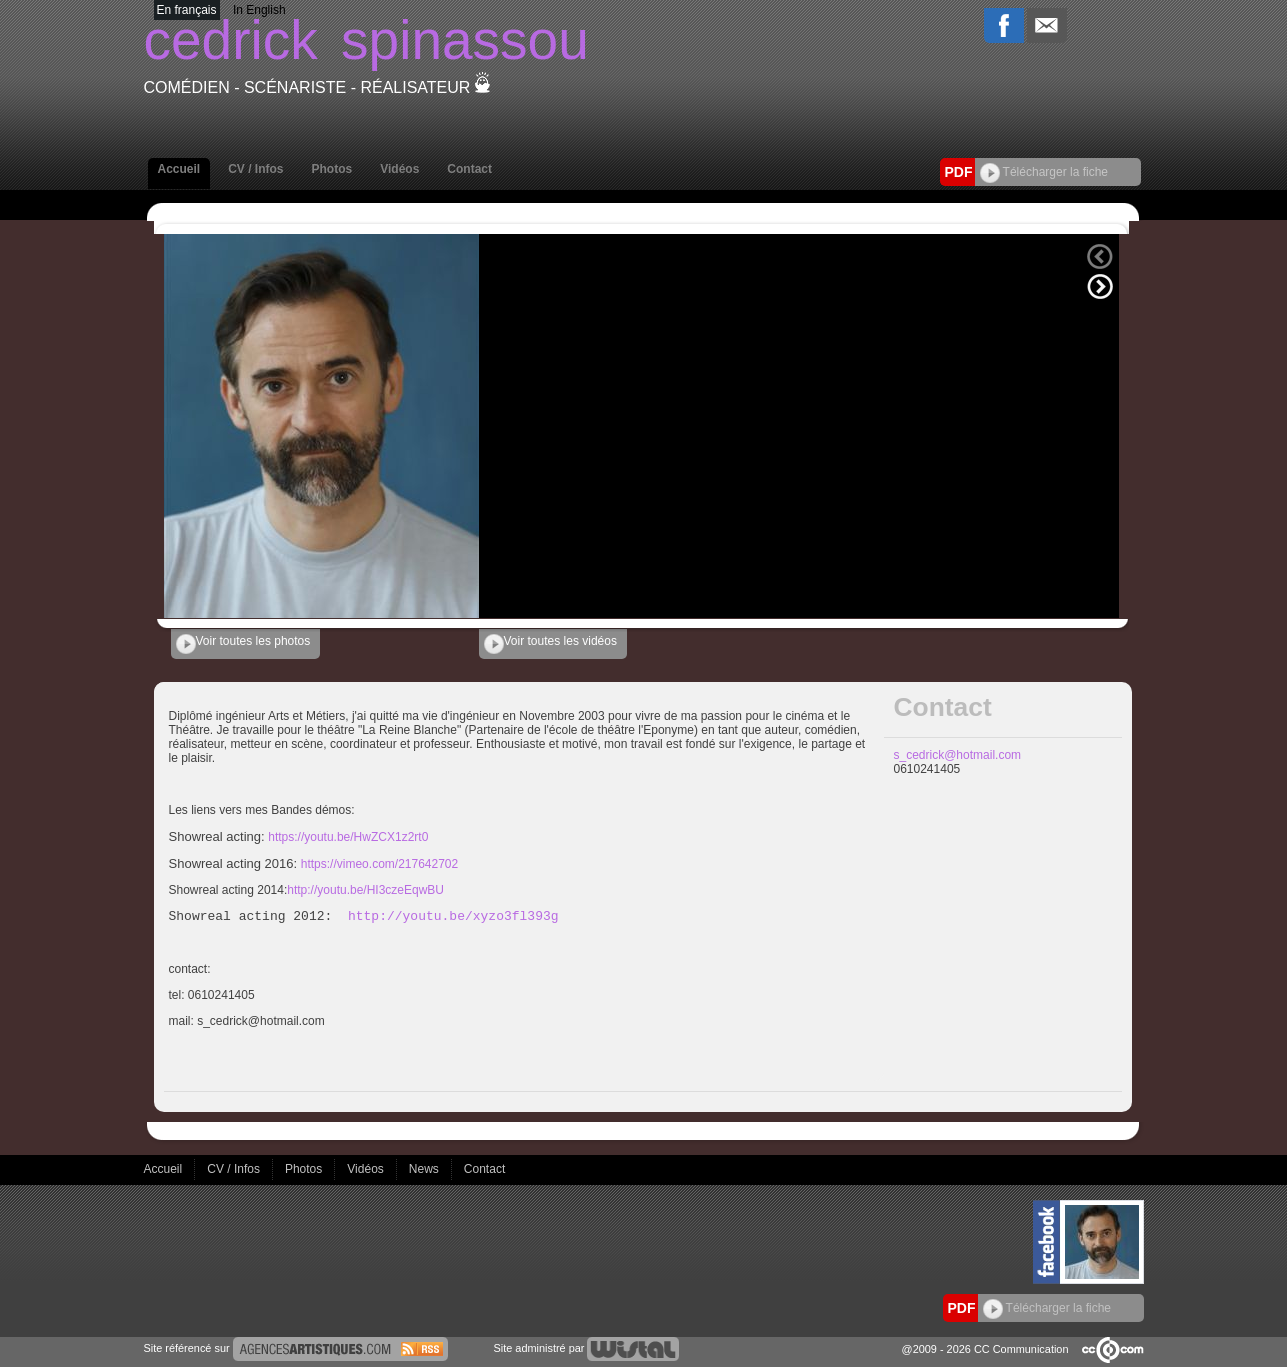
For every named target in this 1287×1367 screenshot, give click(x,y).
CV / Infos (255, 169)
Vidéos (399, 169)
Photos (332, 169)
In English (259, 10)
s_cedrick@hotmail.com (958, 755)
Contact (469, 169)
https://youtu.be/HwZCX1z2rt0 (348, 837)
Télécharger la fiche (1044, 172)
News (425, 1169)
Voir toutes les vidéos (550, 644)
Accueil (179, 169)
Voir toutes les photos (243, 644)
